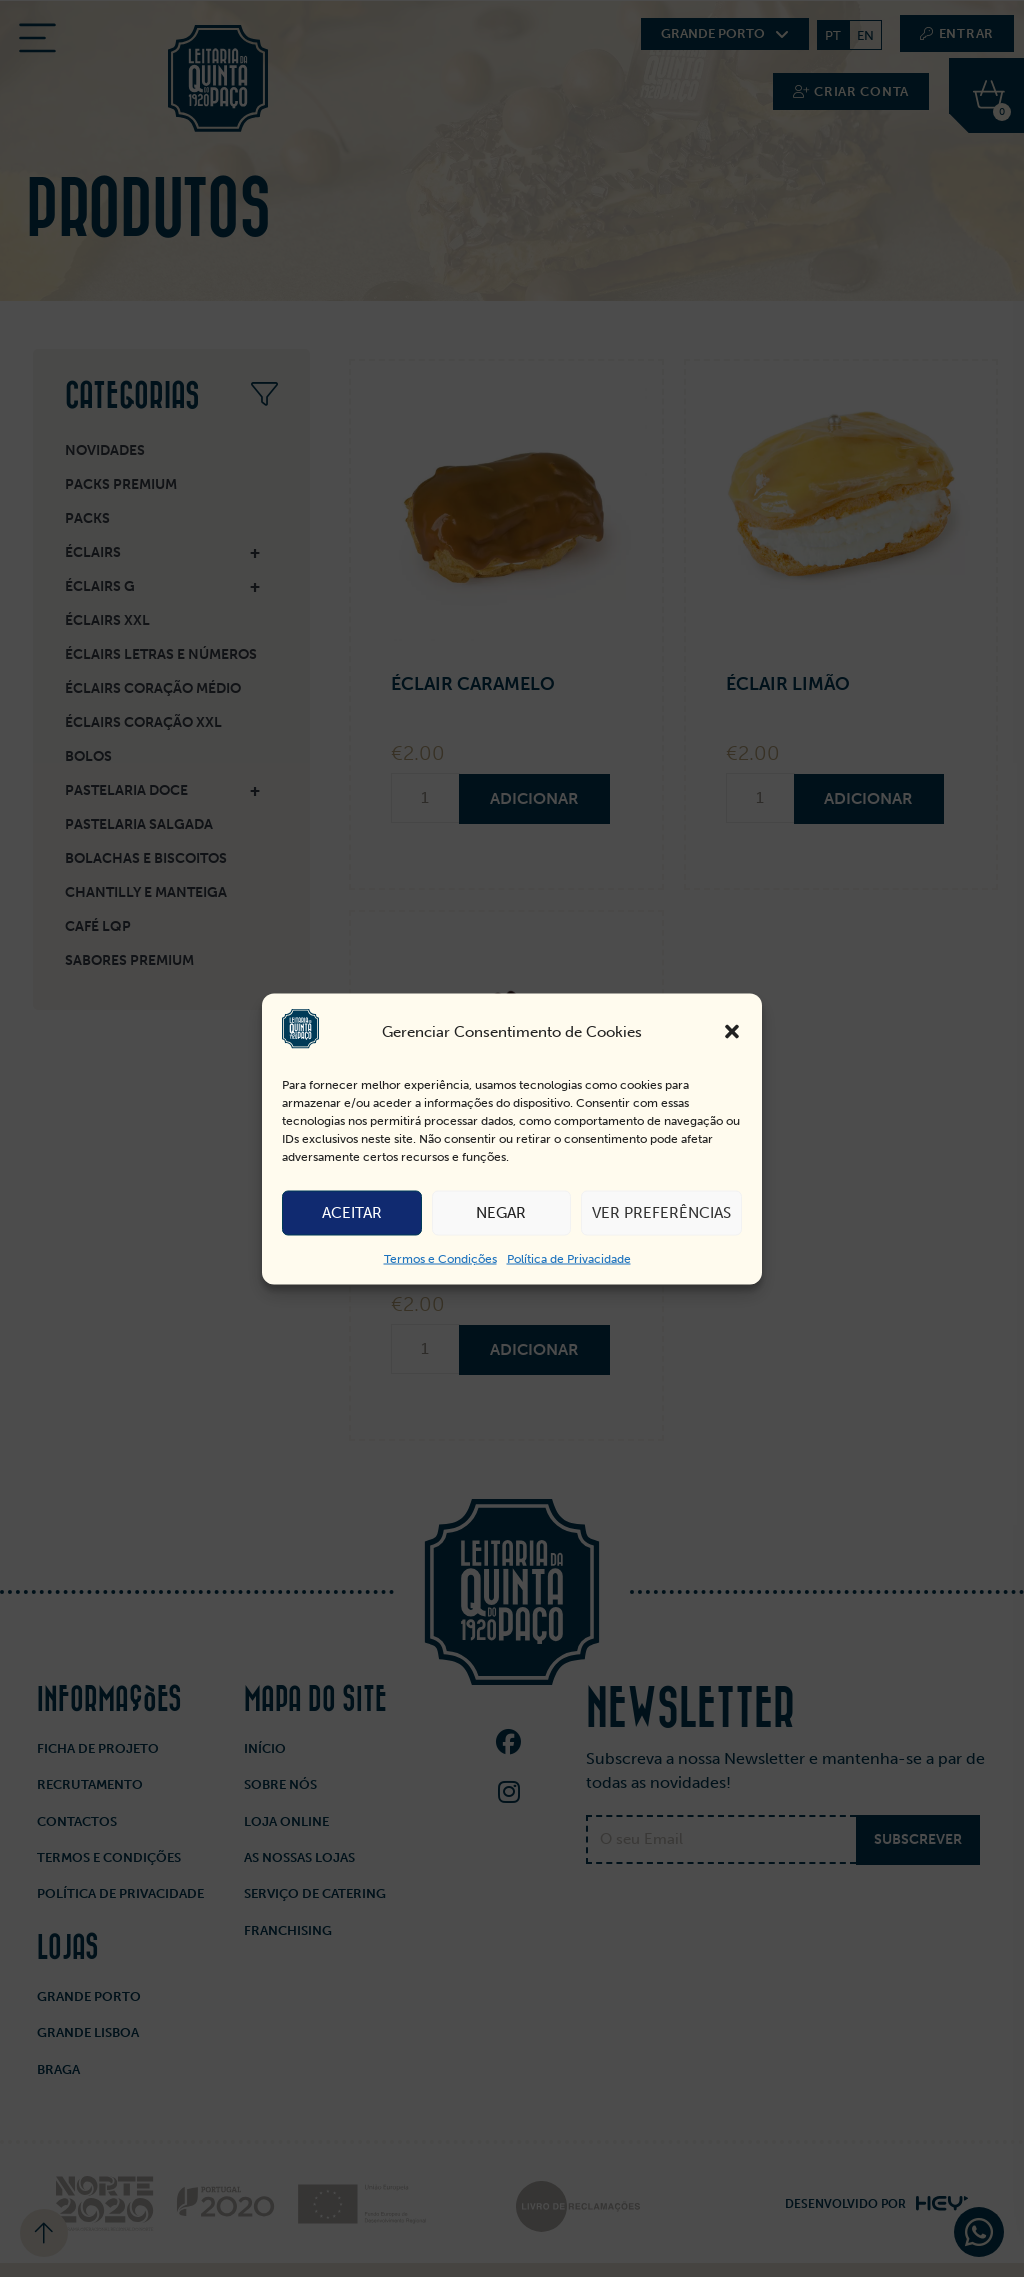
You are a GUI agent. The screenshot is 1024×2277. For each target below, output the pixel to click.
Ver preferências (661, 1213)
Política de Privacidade (569, 1258)
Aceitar (352, 1213)
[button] (732, 1032)
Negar (501, 1213)
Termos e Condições (440, 1258)
